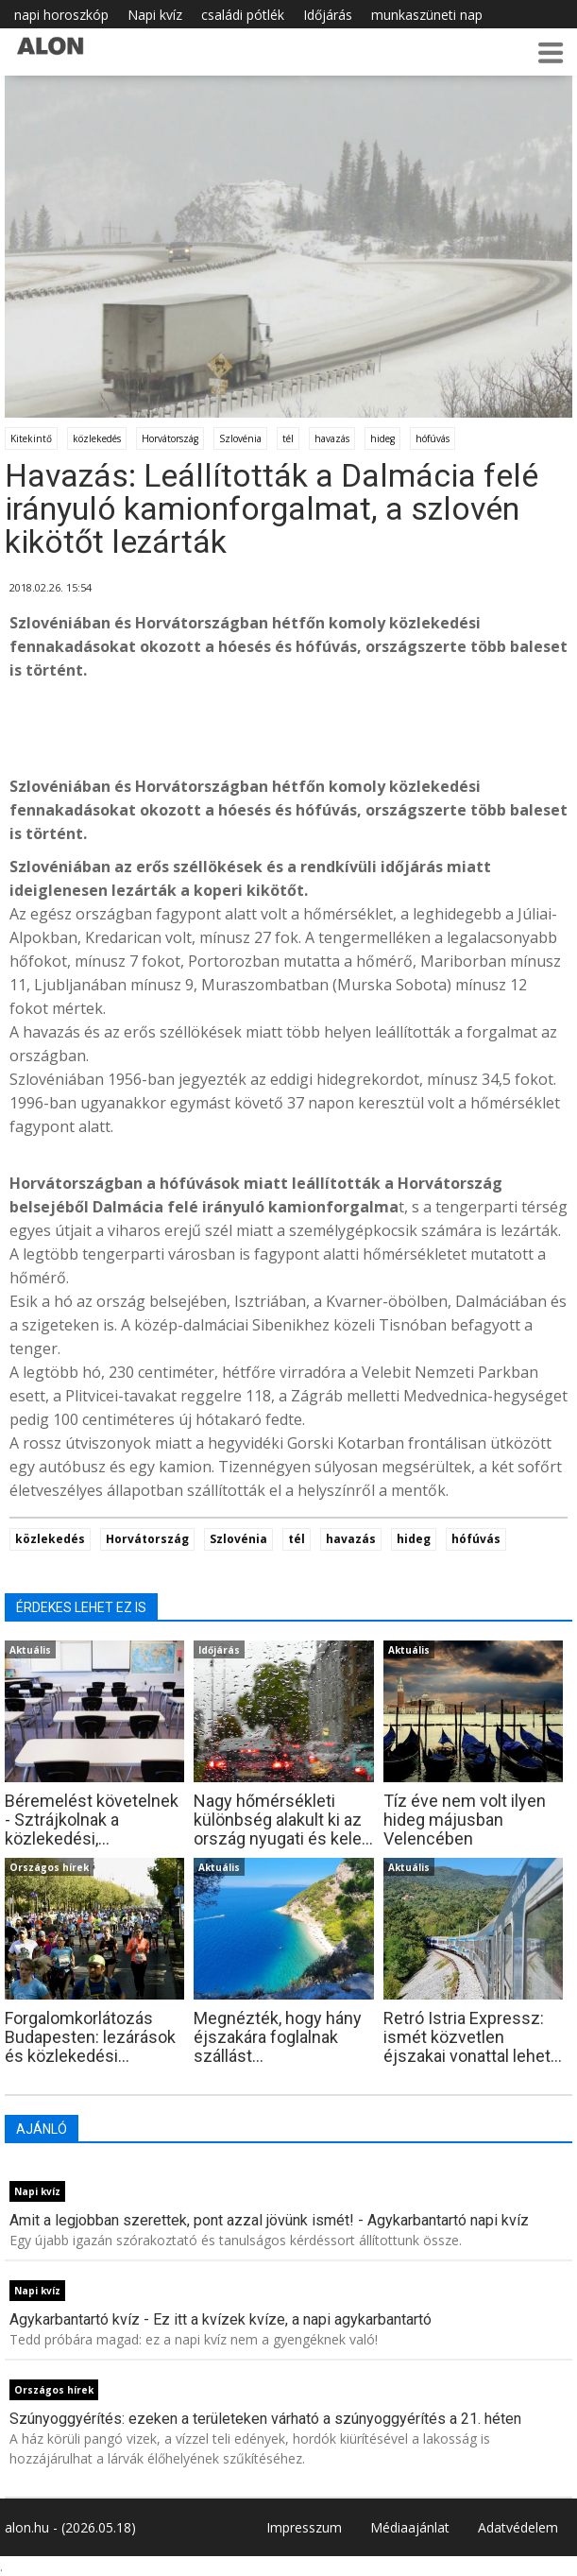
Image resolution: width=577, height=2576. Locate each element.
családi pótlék (242, 15)
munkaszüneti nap (427, 15)
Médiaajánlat (410, 2527)
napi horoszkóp (61, 15)
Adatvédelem (518, 2527)
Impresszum (304, 2527)
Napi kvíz (154, 15)
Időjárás (327, 15)
